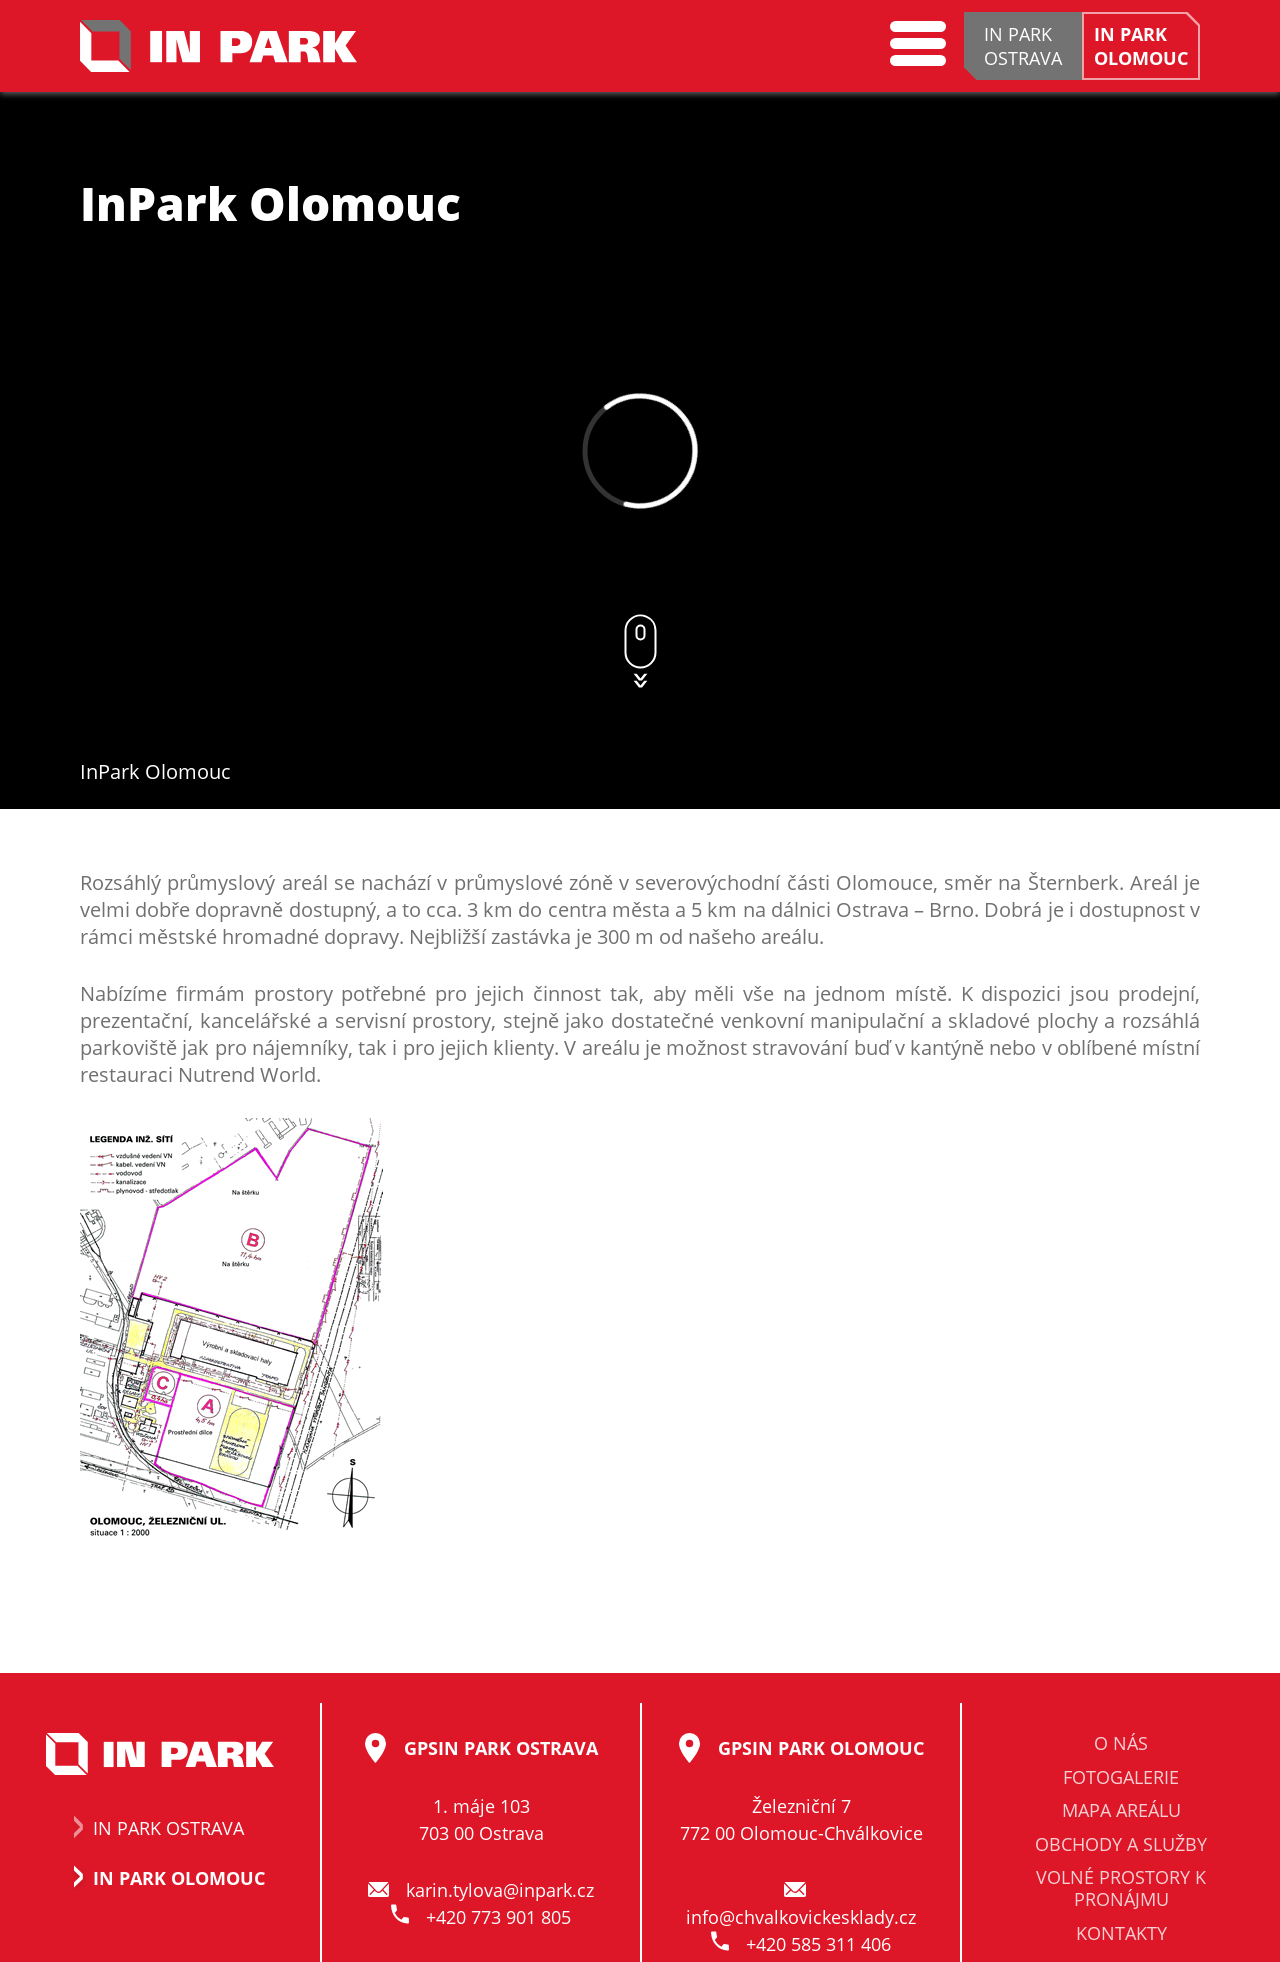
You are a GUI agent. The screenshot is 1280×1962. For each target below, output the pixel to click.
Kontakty (1121, 1934)
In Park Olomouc (159, 1878)
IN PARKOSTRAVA (1023, 46)
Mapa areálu (1121, 1811)
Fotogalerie (1121, 1778)
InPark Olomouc (155, 771)
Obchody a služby (1121, 1845)
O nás (1121, 1744)
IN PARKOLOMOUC (1141, 46)
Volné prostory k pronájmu (1121, 1889)
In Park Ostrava (149, 1828)
